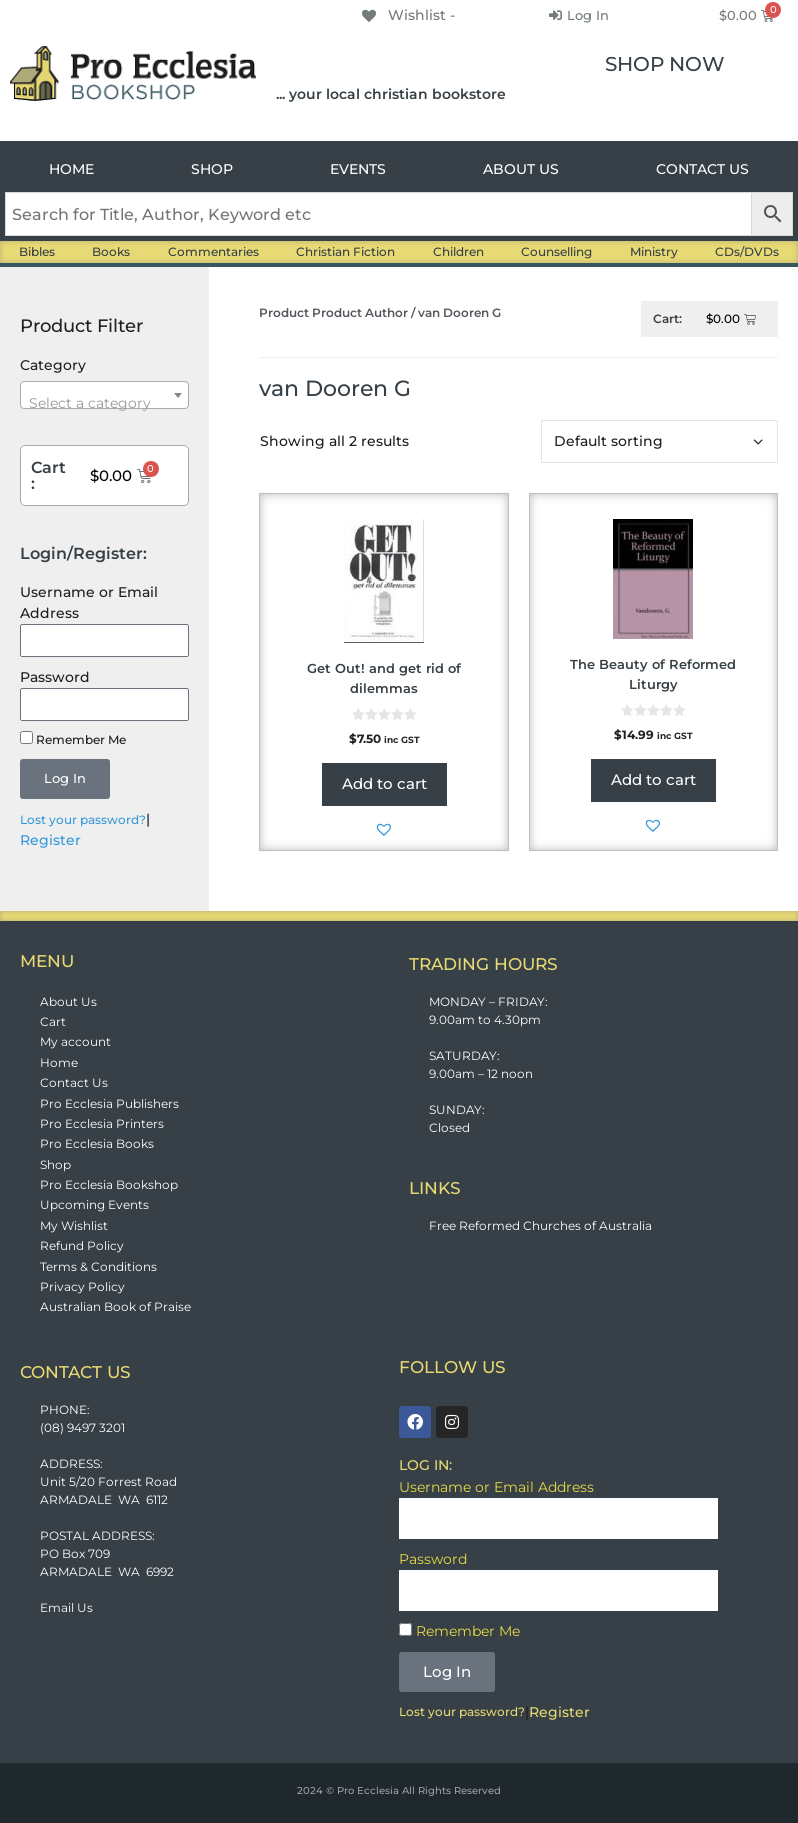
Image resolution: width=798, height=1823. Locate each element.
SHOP (212, 169)
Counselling (556, 251)
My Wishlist (74, 1225)
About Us (68, 1001)
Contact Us (74, 1082)
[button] (384, 829)
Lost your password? (83, 819)
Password (55, 677)
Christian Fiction (345, 251)
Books (111, 251)
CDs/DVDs (747, 251)
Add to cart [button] (384, 783)
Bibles (37, 251)
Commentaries (213, 251)
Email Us (66, 1607)
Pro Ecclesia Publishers (109, 1103)
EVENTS (358, 169)
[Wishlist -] (407, 15)
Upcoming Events (94, 1204)
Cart (53, 1021)
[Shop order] (659, 441)
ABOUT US (521, 169)
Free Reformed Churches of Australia (540, 1225)
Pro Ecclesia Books (97, 1143)
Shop (55, 1164)
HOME (71, 169)
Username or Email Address (89, 602)
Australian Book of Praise (115, 1306)
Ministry (654, 251)
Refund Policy (82, 1245)
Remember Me (73, 739)
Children (458, 251)
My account (75, 1041)
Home (59, 1062)
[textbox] (104, 403)
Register (50, 840)
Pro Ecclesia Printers (102, 1123)
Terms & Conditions (98, 1266)
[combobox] (104, 395)
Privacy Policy (82, 1286)
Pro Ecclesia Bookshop (109, 1184)
